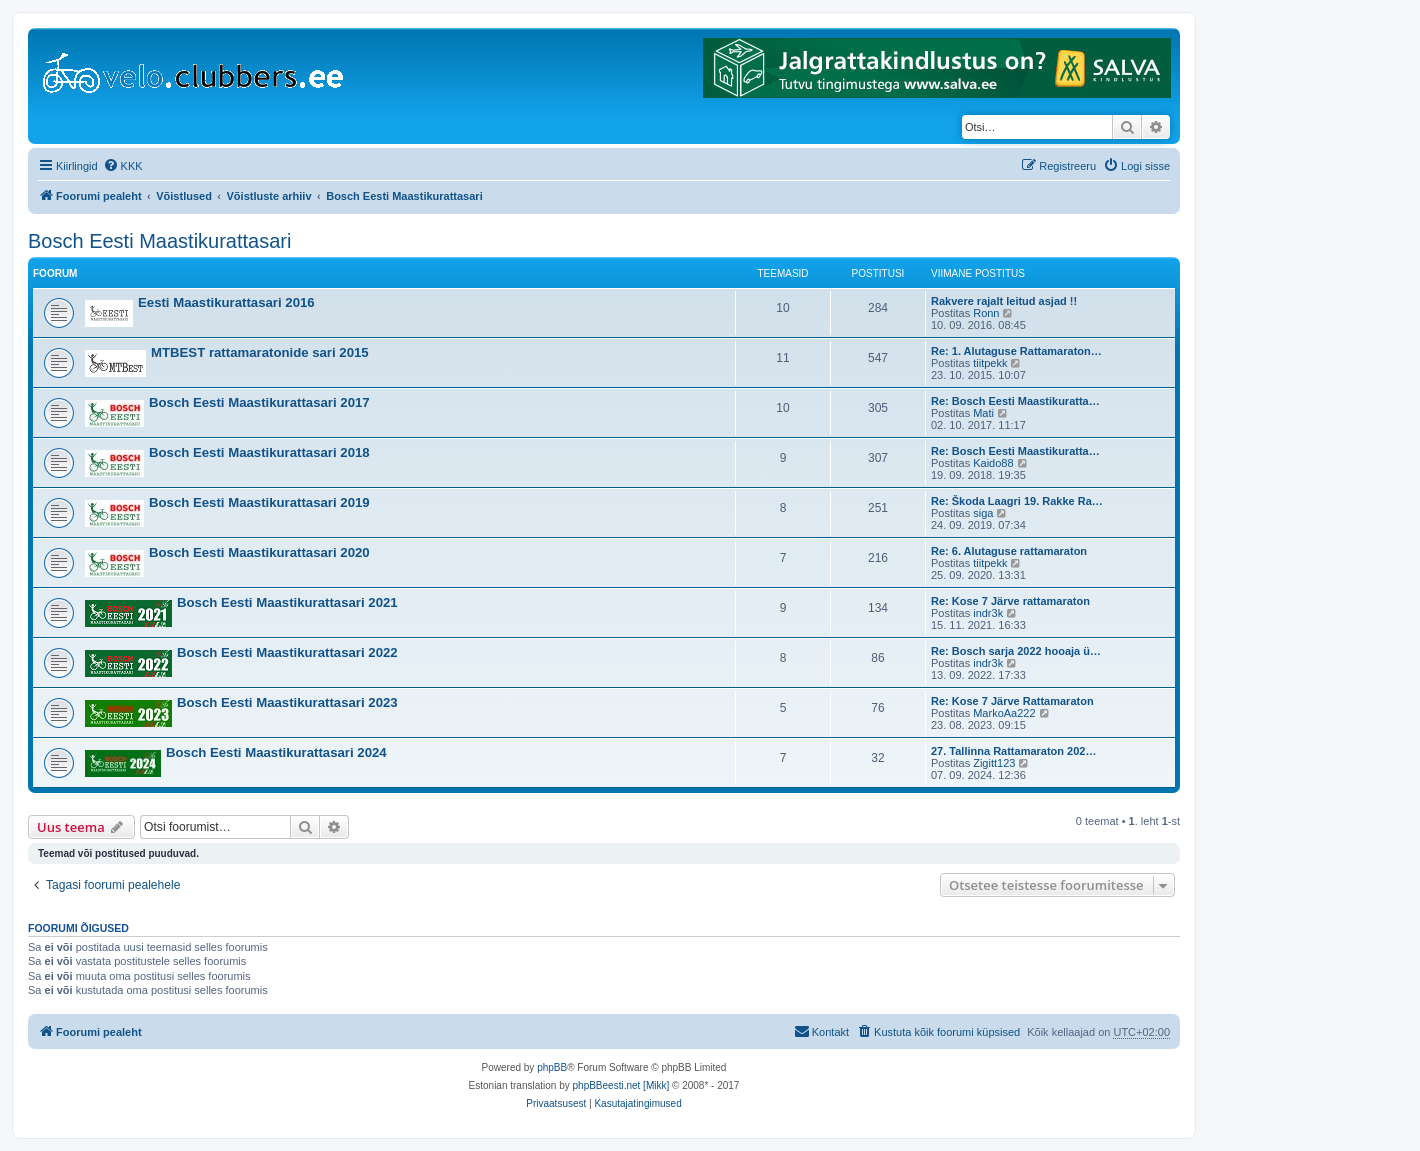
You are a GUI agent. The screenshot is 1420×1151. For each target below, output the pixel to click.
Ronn (986, 313)
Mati (983, 413)
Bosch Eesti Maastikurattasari (159, 241)
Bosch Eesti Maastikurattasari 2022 (287, 652)
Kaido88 (993, 463)
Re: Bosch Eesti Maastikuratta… (1015, 401)
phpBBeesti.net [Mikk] (621, 1085)
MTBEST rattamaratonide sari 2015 (260, 352)
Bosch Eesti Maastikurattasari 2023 (287, 702)
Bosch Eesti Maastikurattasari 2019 (259, 502)
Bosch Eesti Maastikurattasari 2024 (276, 752)
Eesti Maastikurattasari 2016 (226, 302)
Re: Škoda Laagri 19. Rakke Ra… (1017, 501)
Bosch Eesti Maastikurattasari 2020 (259, 552)
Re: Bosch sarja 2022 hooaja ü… (1016, 651)
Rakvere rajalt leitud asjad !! (1004, 301)
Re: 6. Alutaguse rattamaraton (1009, 551)
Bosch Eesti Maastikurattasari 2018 (259, 452)
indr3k (988, 613)
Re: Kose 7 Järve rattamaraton (1010, 601)
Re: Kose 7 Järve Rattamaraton (1012, 701)
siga (983, 513)
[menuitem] (123, 166)
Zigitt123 (994, 763)
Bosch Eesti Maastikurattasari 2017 (259, 402)
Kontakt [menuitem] (821, 1031)
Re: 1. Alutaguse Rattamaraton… (1016, 351)
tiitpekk (990, 363)
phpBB (552, 1067)
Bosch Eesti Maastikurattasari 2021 (287, 602)
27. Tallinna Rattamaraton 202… (1013, 751)
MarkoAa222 (1004, 713)
